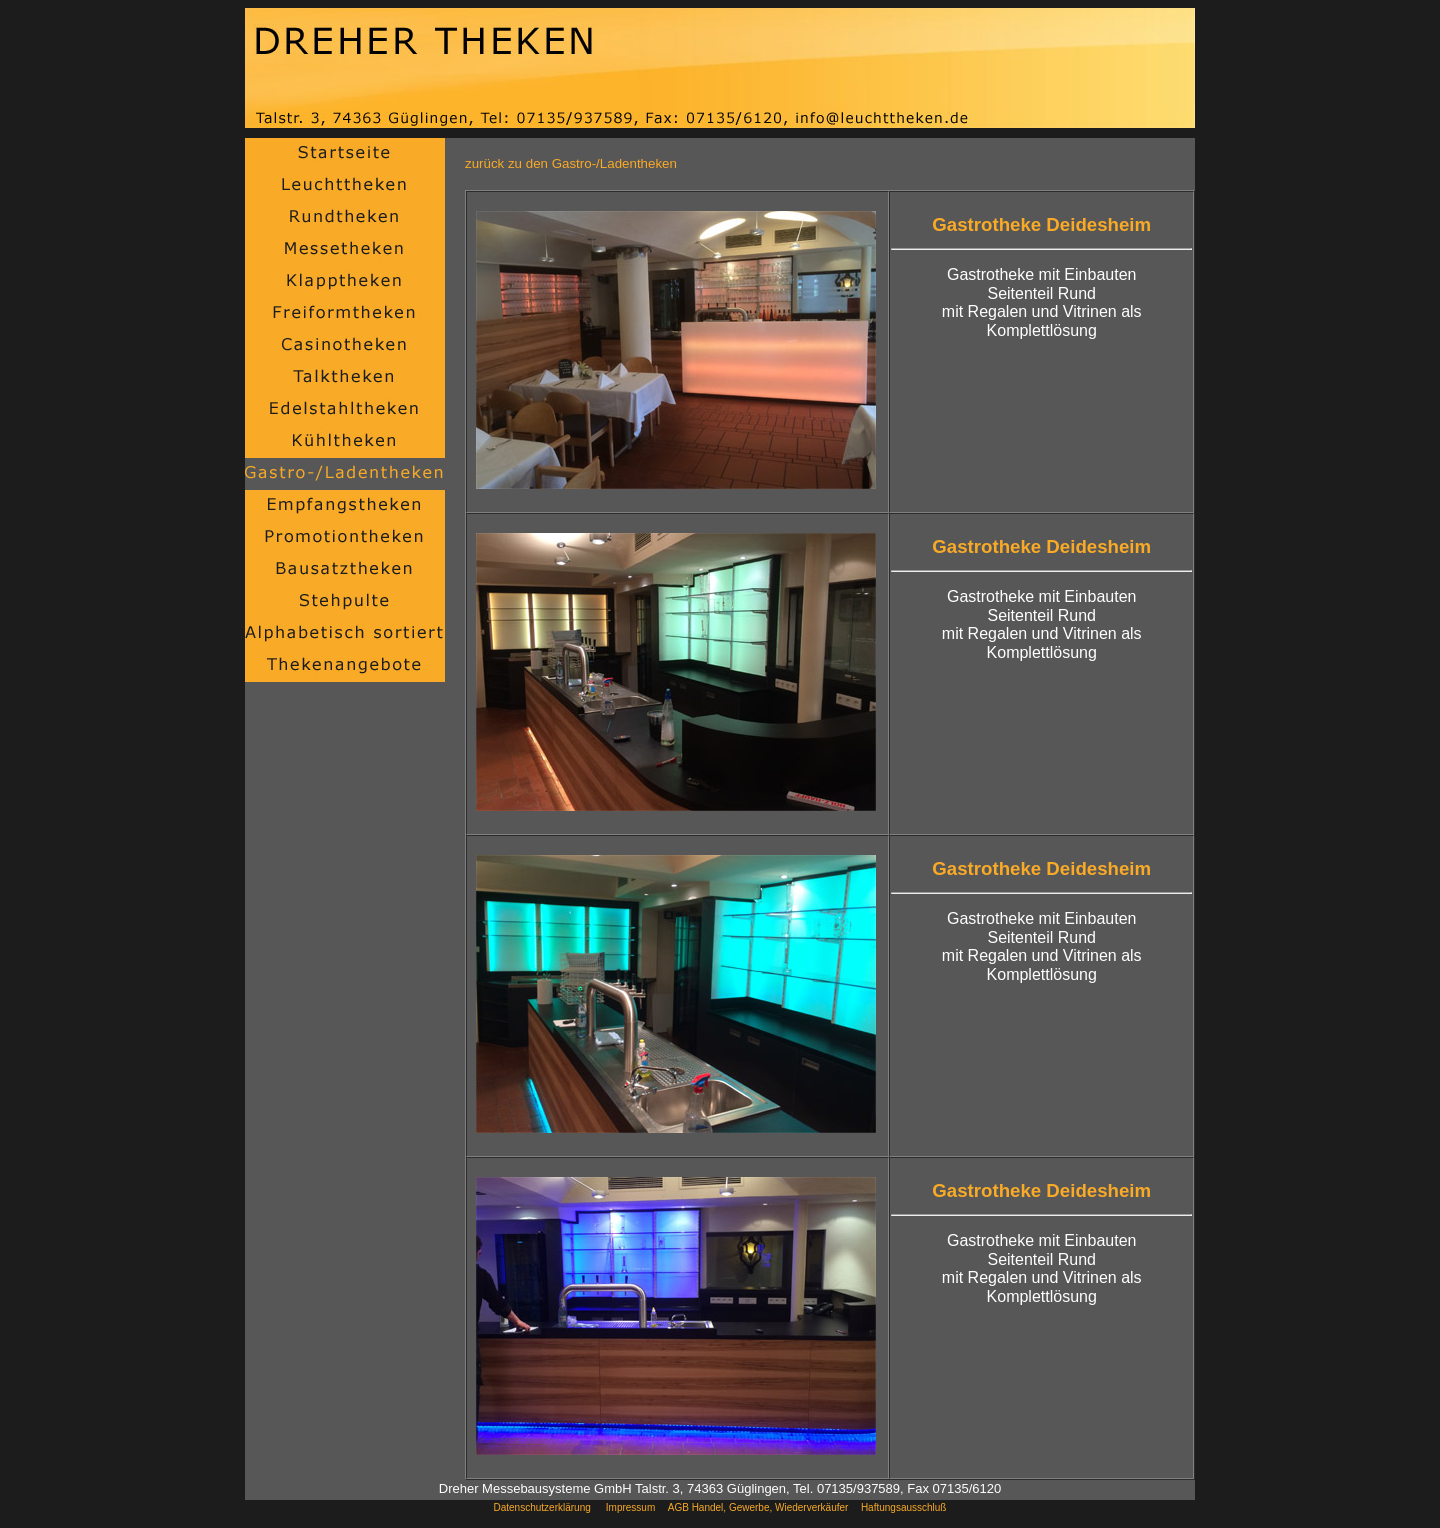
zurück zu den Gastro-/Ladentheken (571, 163)
